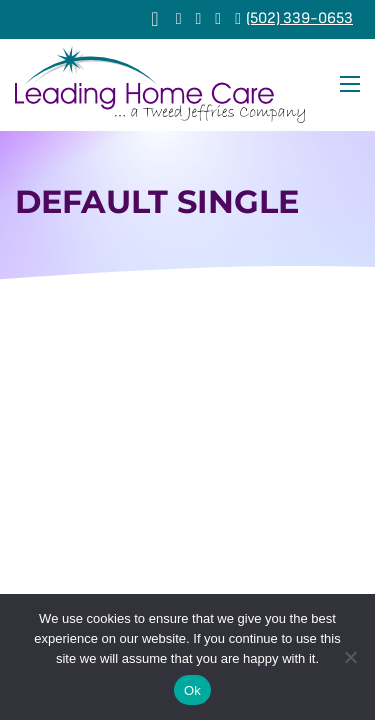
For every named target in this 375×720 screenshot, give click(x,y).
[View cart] (154, 19)
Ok (192, 690)
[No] (350, 657)
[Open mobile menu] (350, 84)
